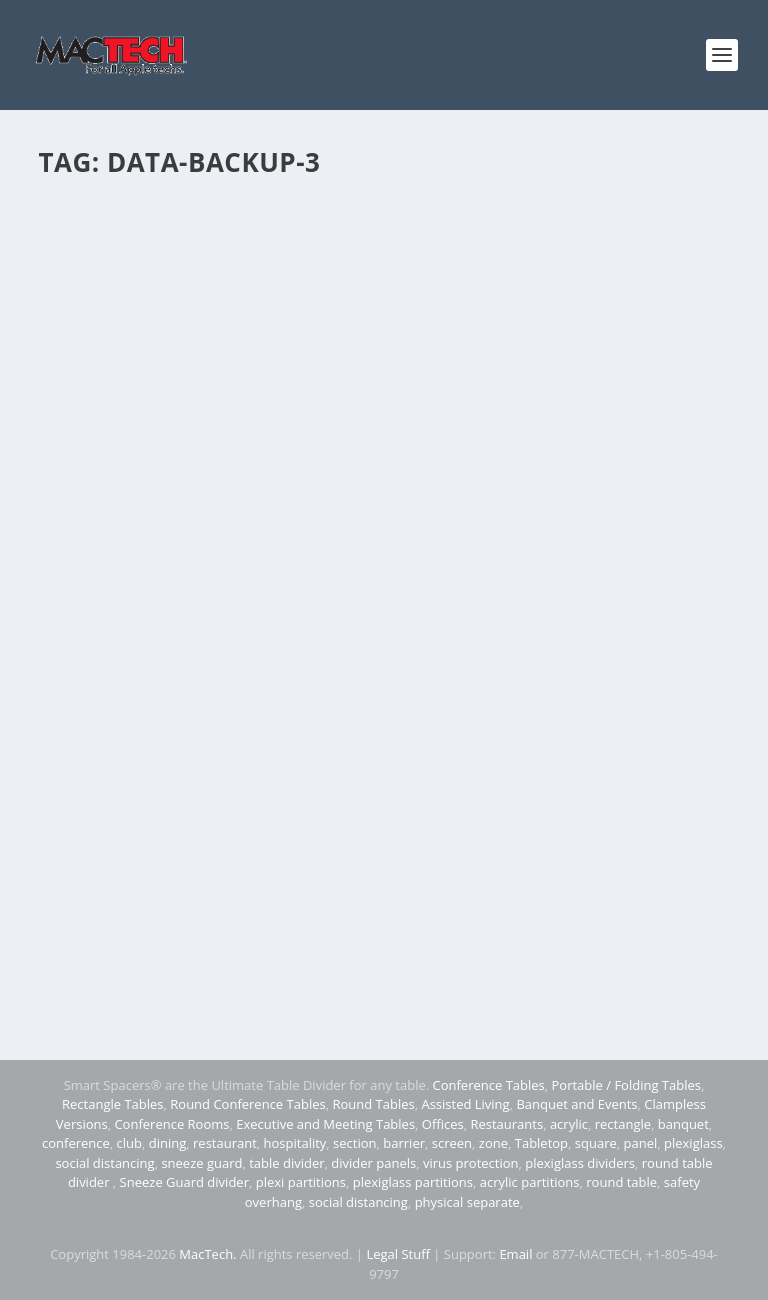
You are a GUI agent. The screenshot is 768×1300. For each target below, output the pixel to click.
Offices (443, 1124)
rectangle (623, 1124)
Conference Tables (489, 1085)
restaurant (225, 1143)
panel (641, 1143)
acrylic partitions (530, 1182)
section (354, 1143)
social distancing (104, 1163)
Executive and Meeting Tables (325, 1124)
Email (515, 1254)
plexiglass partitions (413, 1182)
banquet (683, 1124)
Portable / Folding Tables (626, 1085)
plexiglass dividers (580, 1163)
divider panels (373, 1163)
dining (168, 1143)
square (596, 1143)
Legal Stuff (398, 1254)
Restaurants (506, 1124)
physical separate (467, 1202)
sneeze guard (201, 1163)
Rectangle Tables (113, 1104)
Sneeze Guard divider (184, 1182)
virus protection (471, 1163)
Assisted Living (465, 1104)
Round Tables (373, 1104)
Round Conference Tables (247, 1104)
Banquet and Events (576, 1104)
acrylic (569, 1124)
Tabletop (541, 1143)
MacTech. (207, 1254)
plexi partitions (301, 1182)
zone (493, 1143)
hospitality (295, 1143)
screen (452, 1143)
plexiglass (693, 1143)
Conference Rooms (171, 1124)
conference (76, 1143)
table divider (286, 1163)
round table (621, 1182)
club (129, 1143)
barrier (404, 1143)
